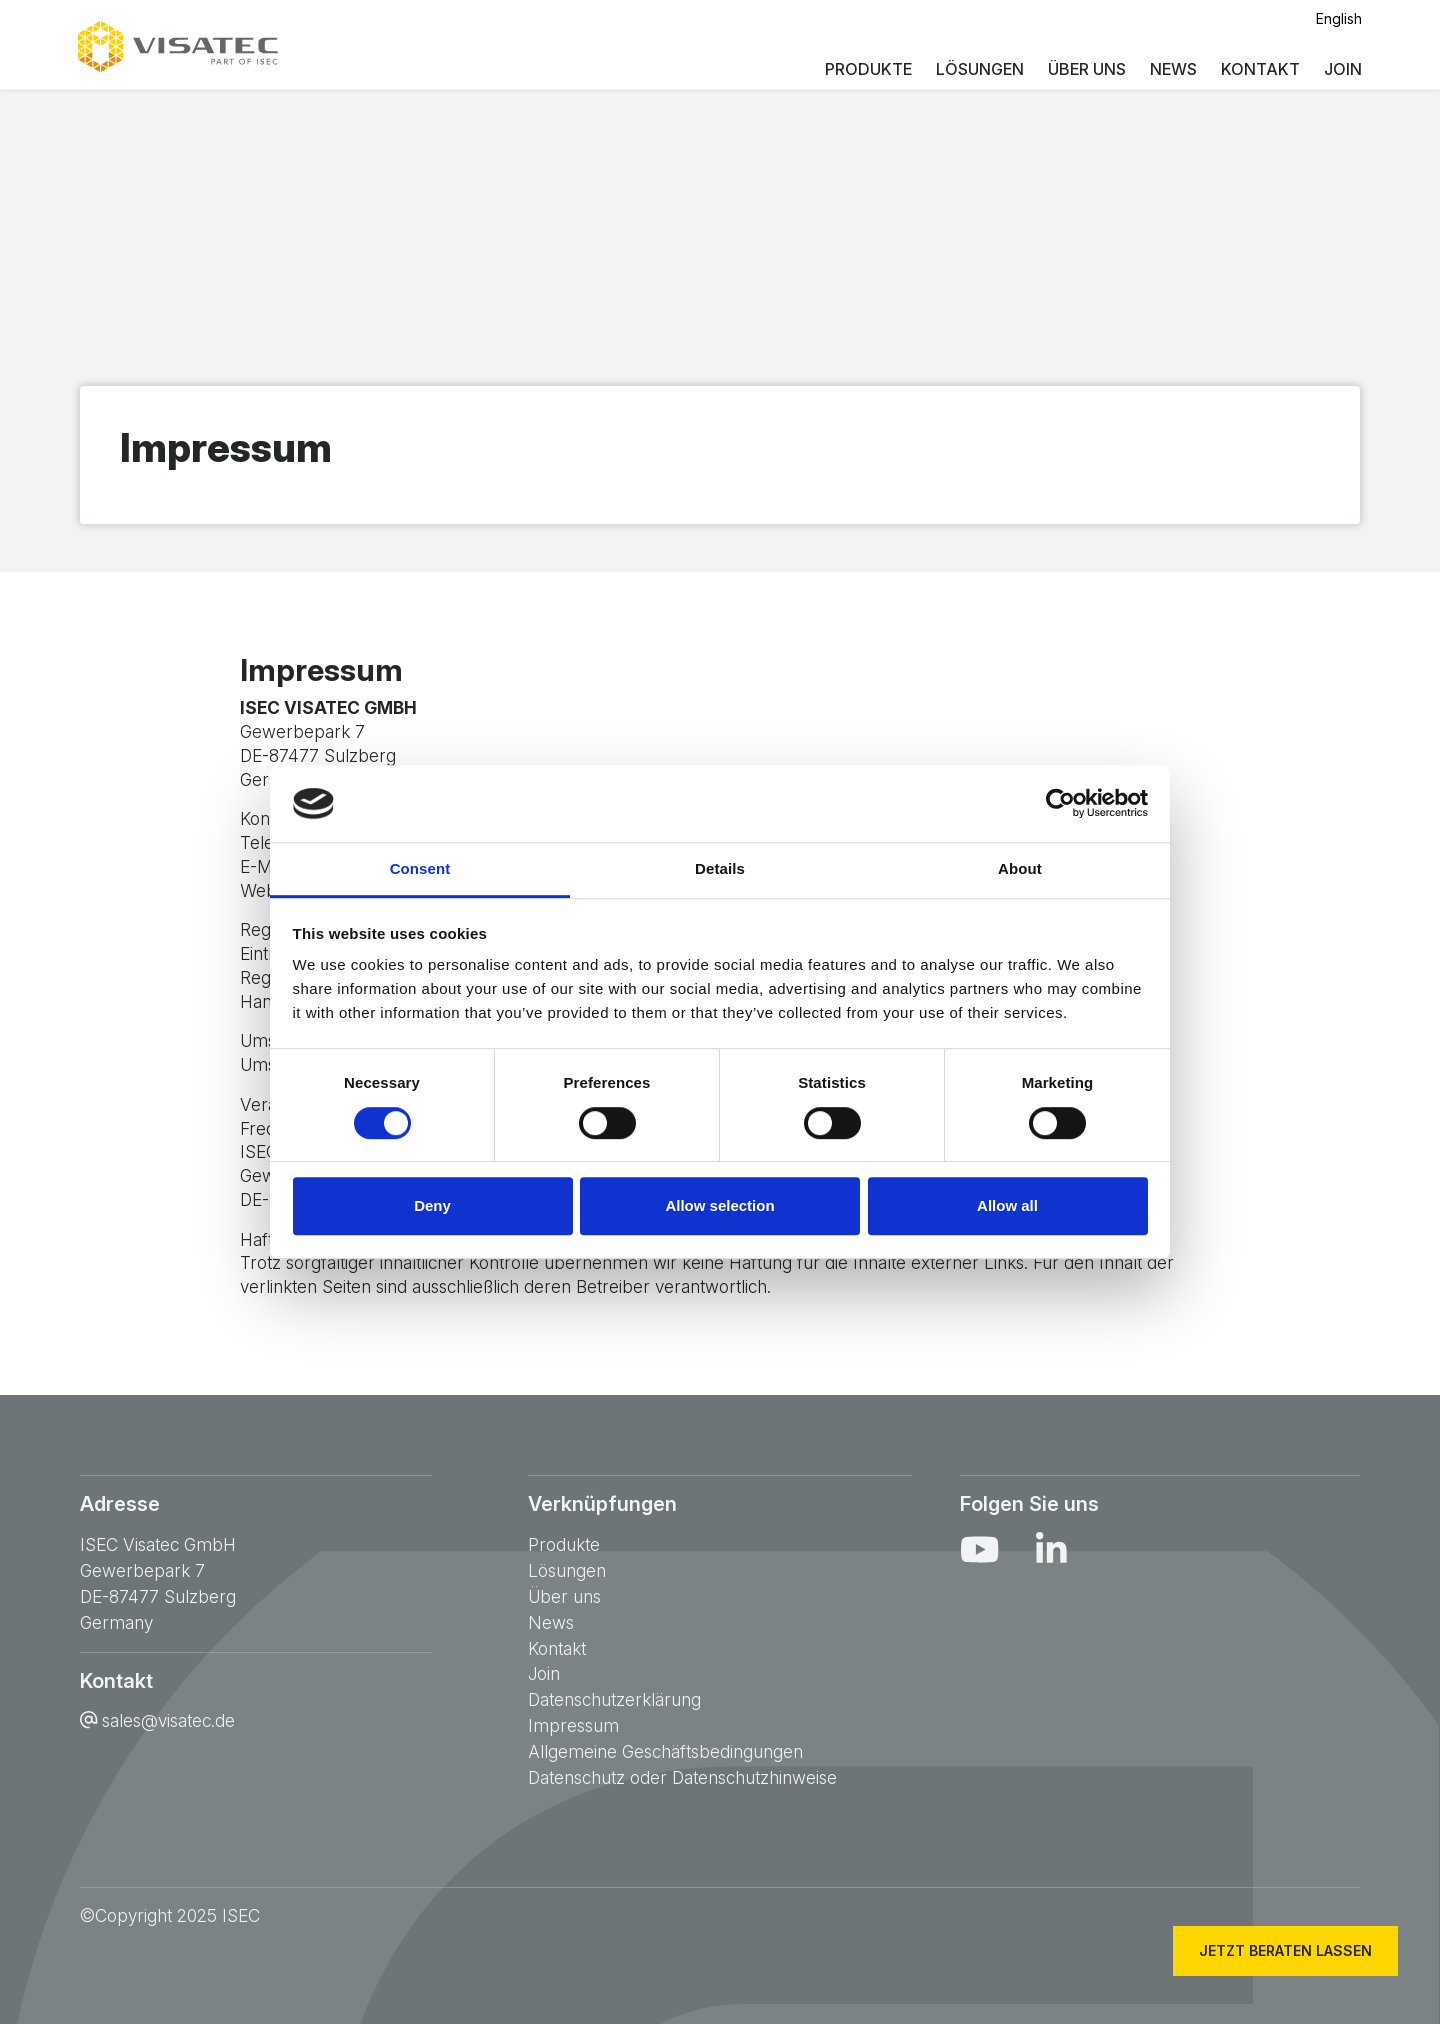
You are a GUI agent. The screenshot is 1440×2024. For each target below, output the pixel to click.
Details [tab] (720, 868)
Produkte (866, 70)
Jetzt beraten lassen (1279, 1950)
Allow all (1007, 1205)
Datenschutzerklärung (614, 1699)
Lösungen (978, 70)
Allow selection (719, 1205)
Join (1341, 70)
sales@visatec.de (168, 1720)
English (1337, 18)
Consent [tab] (420, 868)
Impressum (573, 1725)
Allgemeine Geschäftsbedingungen (665, 1751)
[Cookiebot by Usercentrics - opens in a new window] (1060, 804)
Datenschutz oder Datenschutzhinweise (682, 1777)
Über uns (1085, 70)
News (1171, 70)
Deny (432, 1205)
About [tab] (1020, 868)
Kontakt (1258, 70)
